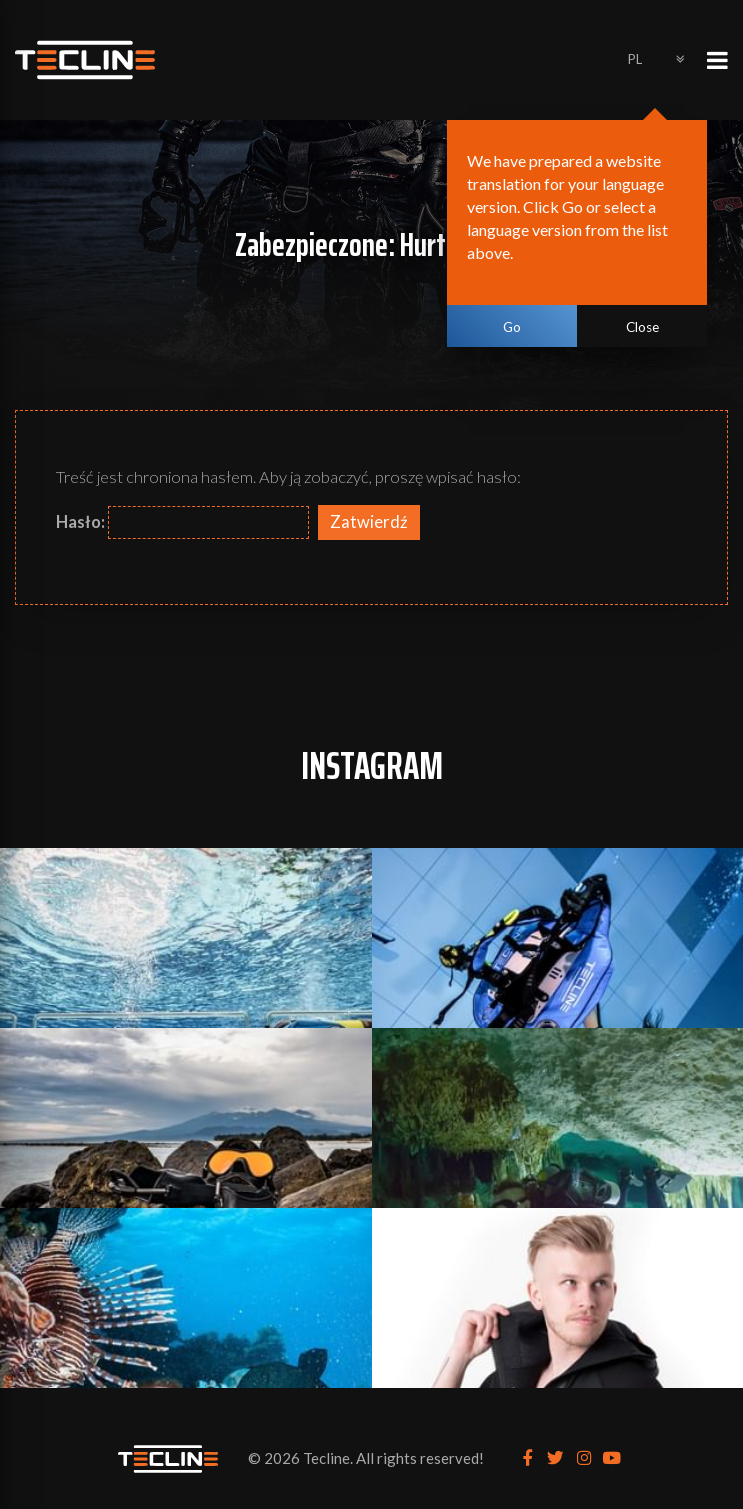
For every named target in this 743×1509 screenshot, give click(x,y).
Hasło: (182, 523)
